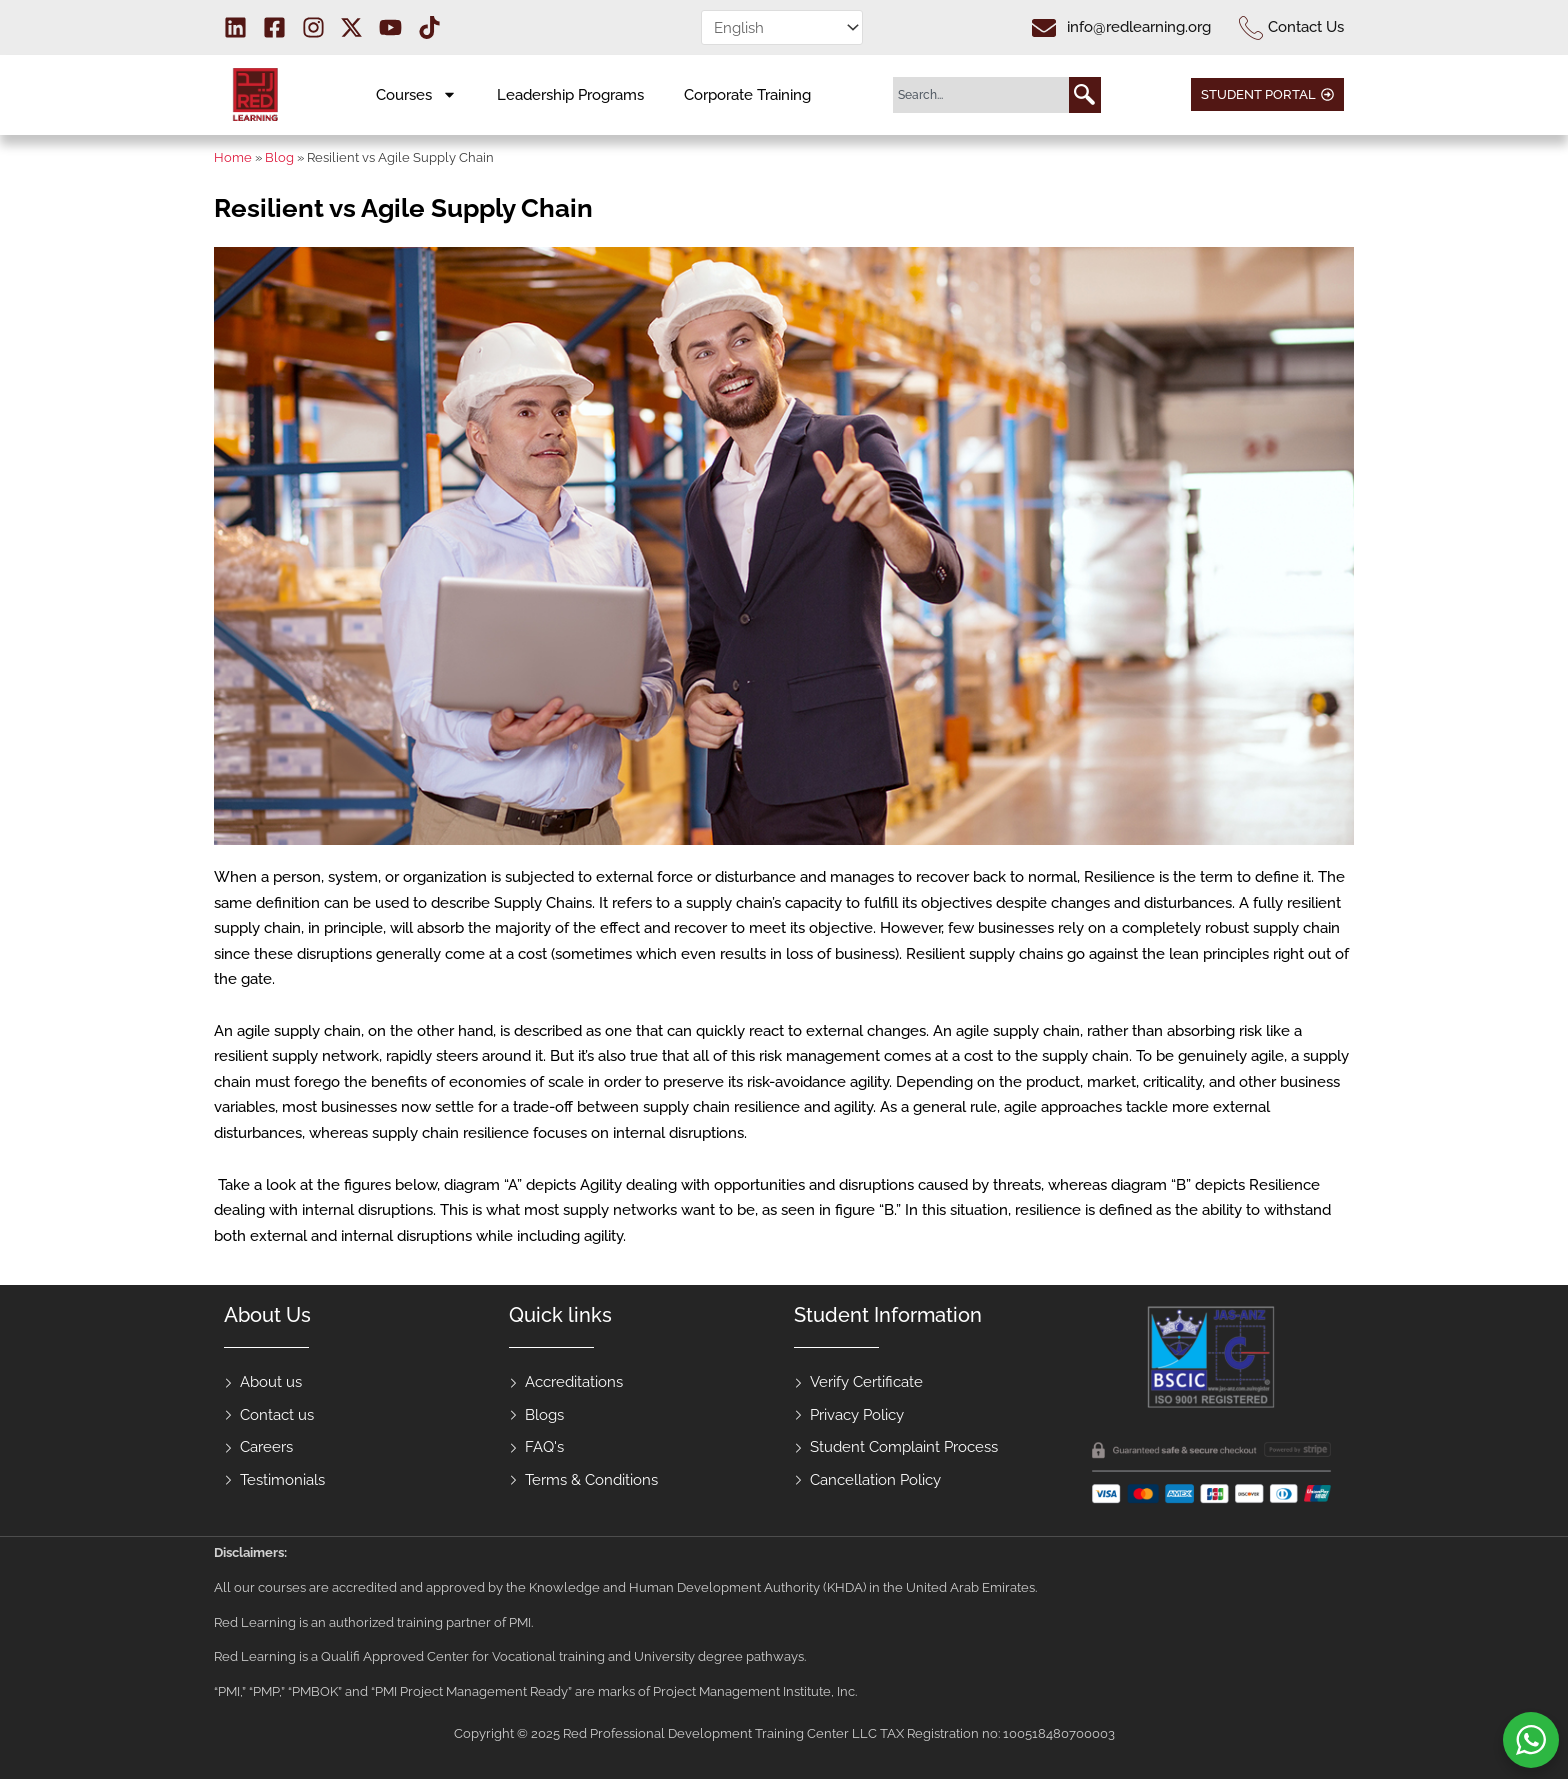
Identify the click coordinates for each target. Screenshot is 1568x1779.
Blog (279, 157)
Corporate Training (747, 95)
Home (233, 157)
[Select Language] (782, 27)
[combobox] (981, 95)
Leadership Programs (570, 95)
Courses (416, 94)
